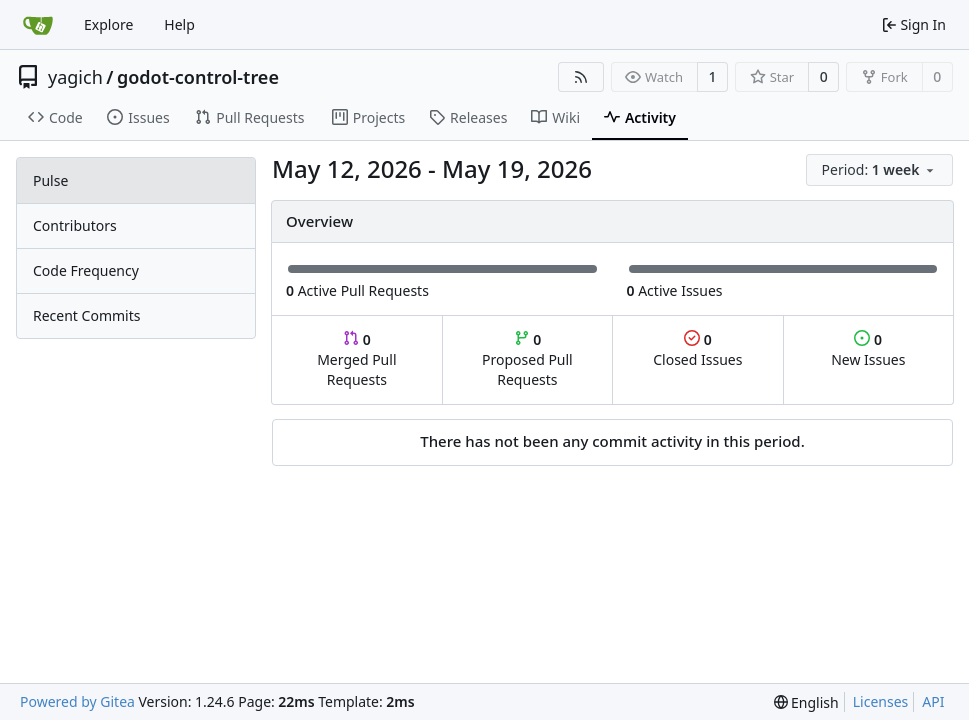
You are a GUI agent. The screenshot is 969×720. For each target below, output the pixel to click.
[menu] (879, 170)
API (933, 701)
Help (179, 24)
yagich (75, 77)
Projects (368, 117)
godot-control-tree (198, 77)
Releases (468, 117)
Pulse (50, 180)
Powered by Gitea (77, 701)
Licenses (881, 701)
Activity (640, 117)
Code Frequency (86, 270)
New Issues (868, 349)
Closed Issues (697, 349)
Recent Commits (86, 315)
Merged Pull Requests (356, 359)
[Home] (38, 25)
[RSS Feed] (581, 77)
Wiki (555, 117)
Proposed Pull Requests (527, 359)
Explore (108, 24)
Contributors (75, 225)
